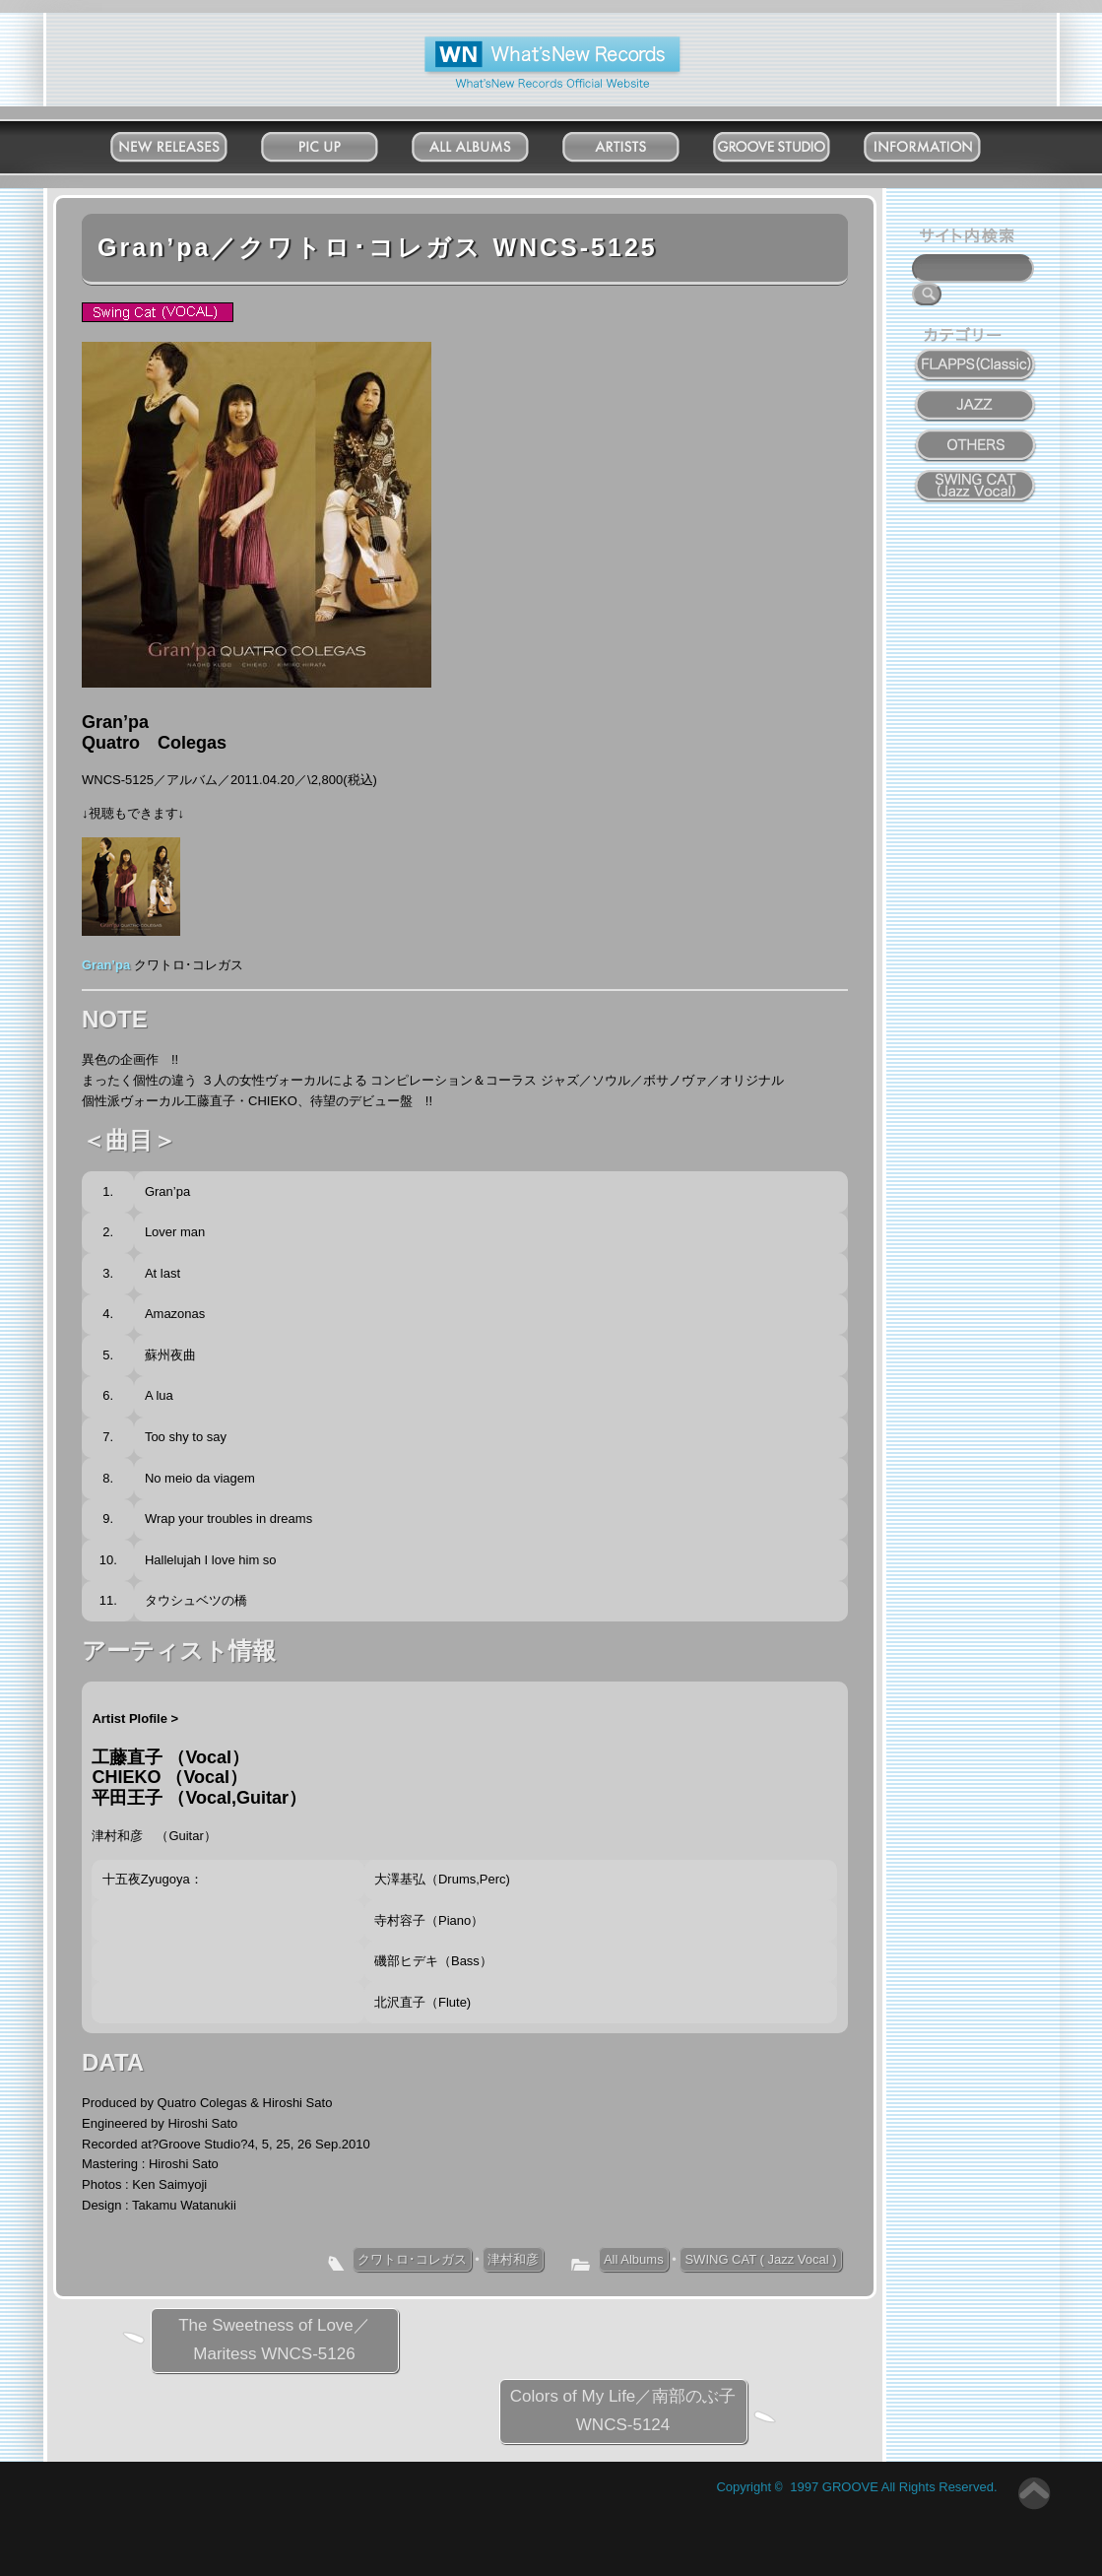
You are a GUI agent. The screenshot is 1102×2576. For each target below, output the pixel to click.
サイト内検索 (971, 238)
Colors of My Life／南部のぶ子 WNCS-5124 (623, 2410)
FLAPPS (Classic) (975, 354)
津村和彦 (513, 2259)
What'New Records (521, 44)
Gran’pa (106, 965)
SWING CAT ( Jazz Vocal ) (760, 2259)
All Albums (489, 142)
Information (941, 142)
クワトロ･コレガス (412, 2259)
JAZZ (976, 394)
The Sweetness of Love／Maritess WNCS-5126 (274, 2339)
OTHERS (976, 434)
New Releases (187, 142)
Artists (640, 142)
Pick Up (338, 142)
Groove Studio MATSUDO (790, 150)
